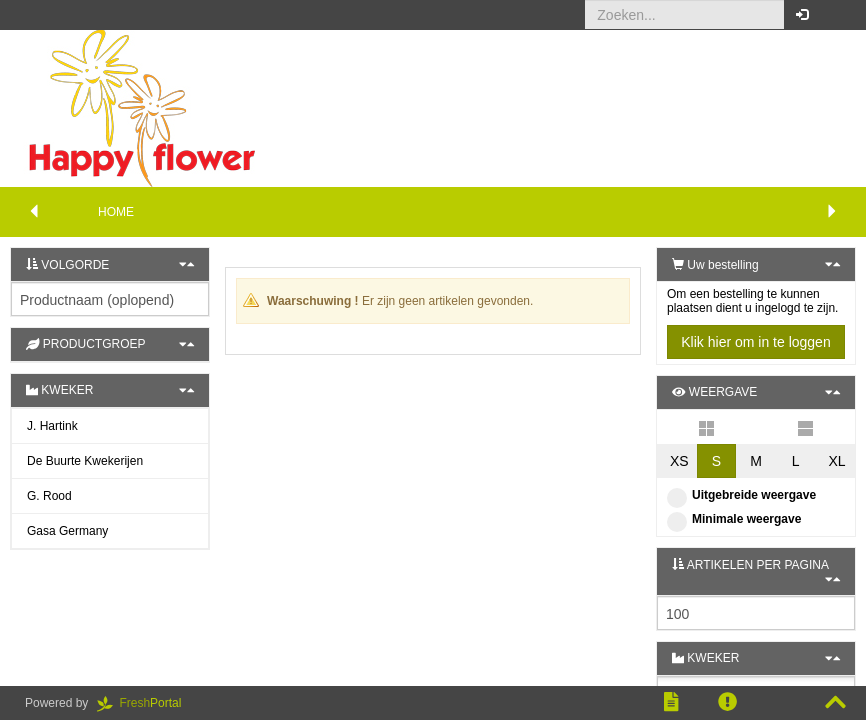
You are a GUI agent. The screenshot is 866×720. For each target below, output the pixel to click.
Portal (146, 703)
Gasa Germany (67, 531)
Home (116, 212)
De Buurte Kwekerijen (85, 461)
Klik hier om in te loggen (755, 342)
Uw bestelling (715, 265)
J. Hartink (52, 426)
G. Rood (49, 496)
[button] (835, 15)
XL (836, 461)
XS (679, 461)
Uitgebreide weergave (741, 495)
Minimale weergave (734, 519)
